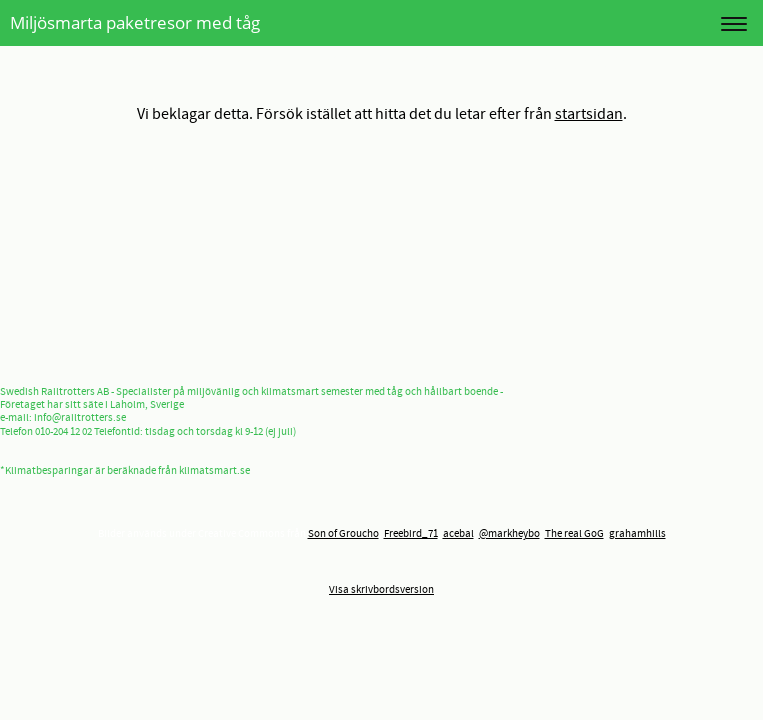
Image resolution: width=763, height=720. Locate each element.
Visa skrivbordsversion (381, 590)
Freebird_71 (411, 534)
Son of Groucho (343, 534)
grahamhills (637, 534)
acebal (458, 534)
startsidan (589, 114)
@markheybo (509, 534)
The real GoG (574, 534)
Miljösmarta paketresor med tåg (135, 22)
